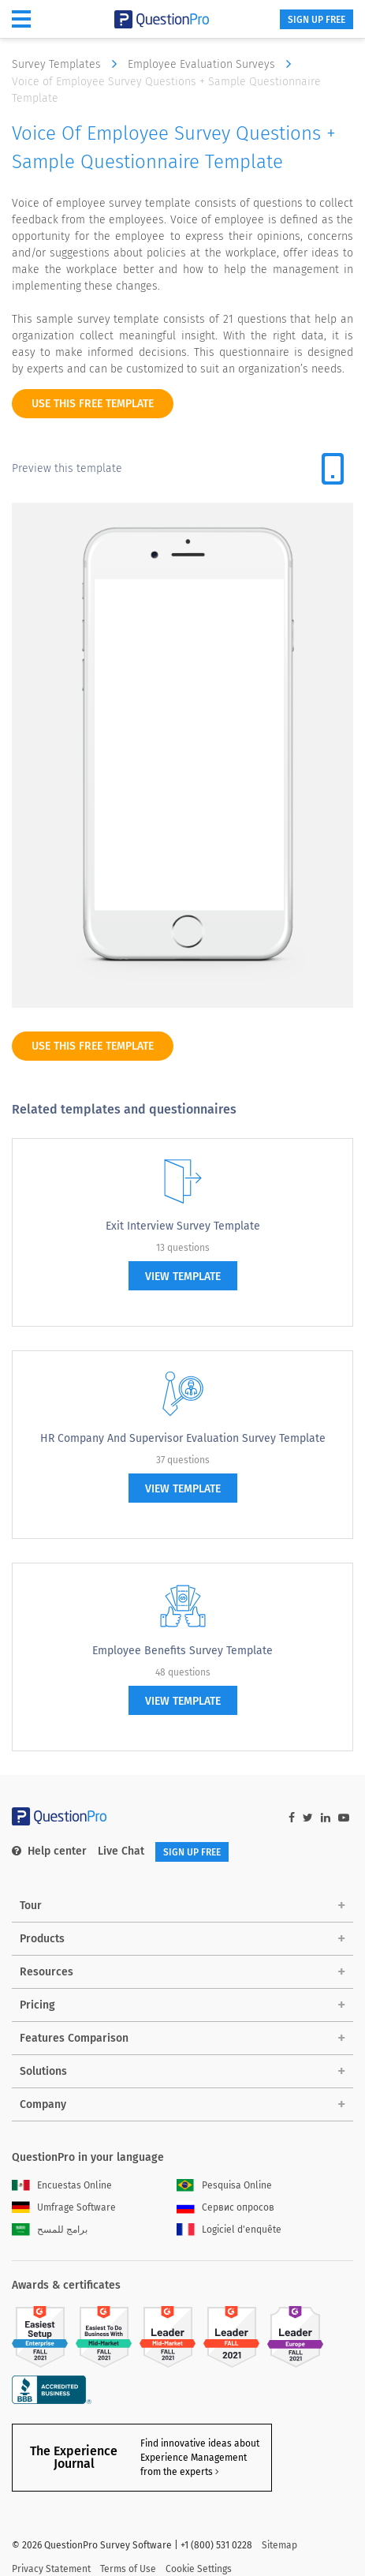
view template (183, 1276)
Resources (46, 1972)
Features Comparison (74, 2038)
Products (42, 1938)
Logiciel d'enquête (229, 2229)
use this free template (93, 403)
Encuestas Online (62, 2185)
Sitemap (279, 2508)
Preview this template (67, 468)
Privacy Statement (51, 2532)
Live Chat (121, 1851)
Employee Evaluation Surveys (213, 64)
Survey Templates (68, 64)
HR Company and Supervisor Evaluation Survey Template (183, 1438)
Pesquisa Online (224, 2185)
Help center (49, 1851)
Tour (31, 1905)
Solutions (43, 2071)
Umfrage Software (64, 2207)
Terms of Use (128, 2532)
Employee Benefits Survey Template (182, 1650)
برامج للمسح (50, 2229)
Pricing (37, 2005)
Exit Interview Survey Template (183, 1226)
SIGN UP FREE (316, 19)
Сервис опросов (225, 2207)
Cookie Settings (199, 2532)
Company (43, 2104)
